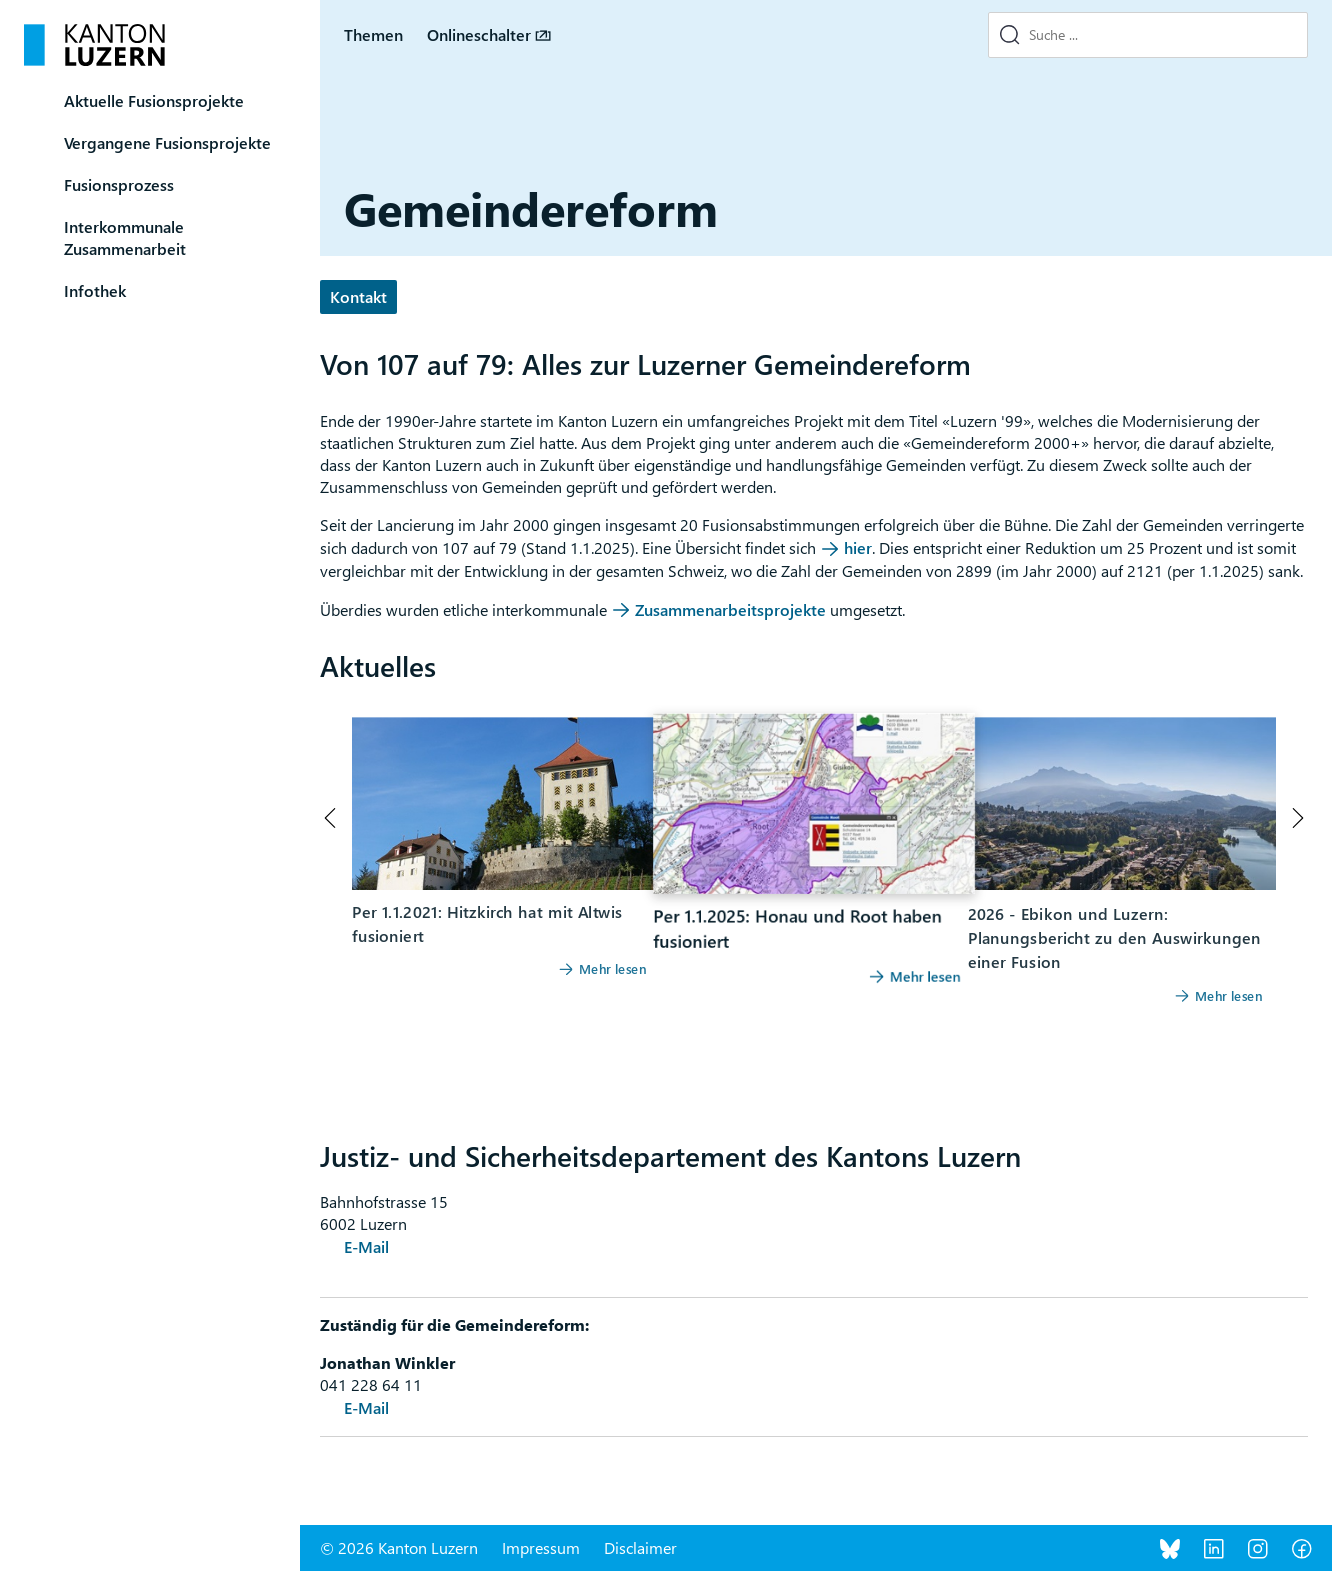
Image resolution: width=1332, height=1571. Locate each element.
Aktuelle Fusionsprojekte (154, 100)
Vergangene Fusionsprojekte (167, 142)
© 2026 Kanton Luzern (399, 1547)
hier (858, 547)
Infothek (95, 290)
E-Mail (366, 1246)
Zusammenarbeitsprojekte (732, 609)
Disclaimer (640, 1547)
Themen (373, 34)
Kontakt (358, 296)
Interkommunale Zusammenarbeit (125, 237)
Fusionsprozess (119, 184)
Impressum (541, 1547)
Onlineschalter (479, 34)
